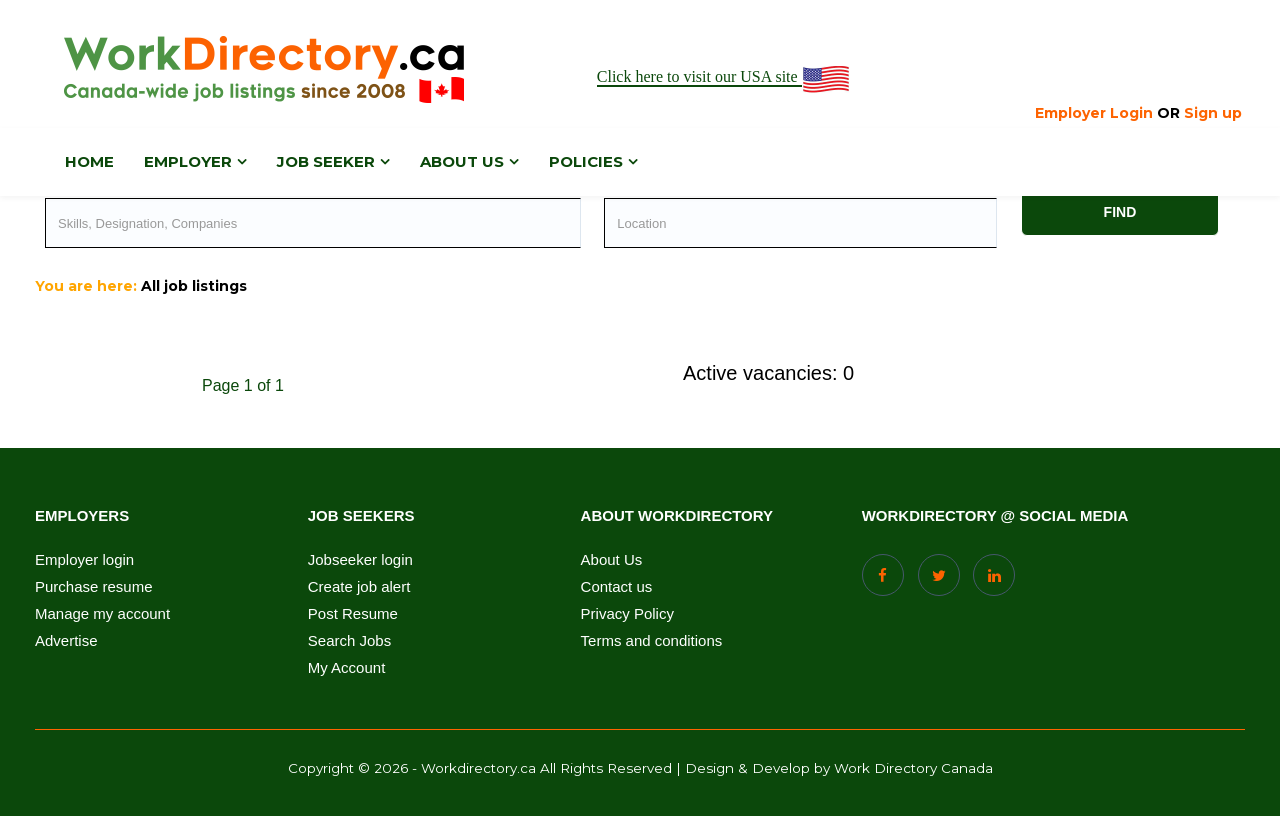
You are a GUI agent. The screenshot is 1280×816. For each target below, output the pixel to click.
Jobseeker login (360, 560)
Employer (188, 161)
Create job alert (359, 587)
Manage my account (102, 614)
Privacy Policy (627, 614)
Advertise (66, 641)
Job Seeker (326, 161)
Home (89, 161)
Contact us (617, 587)
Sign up (1213, 113)
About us (462, 161)
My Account (347, 668)
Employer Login (1094, 113)
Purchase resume (94, 587)
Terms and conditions (652, 641)
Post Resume (353, 614)
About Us (612, 560)
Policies (586, 161)
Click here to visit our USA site (724, 77)
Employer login (84, 560)
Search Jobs (349, 641)
